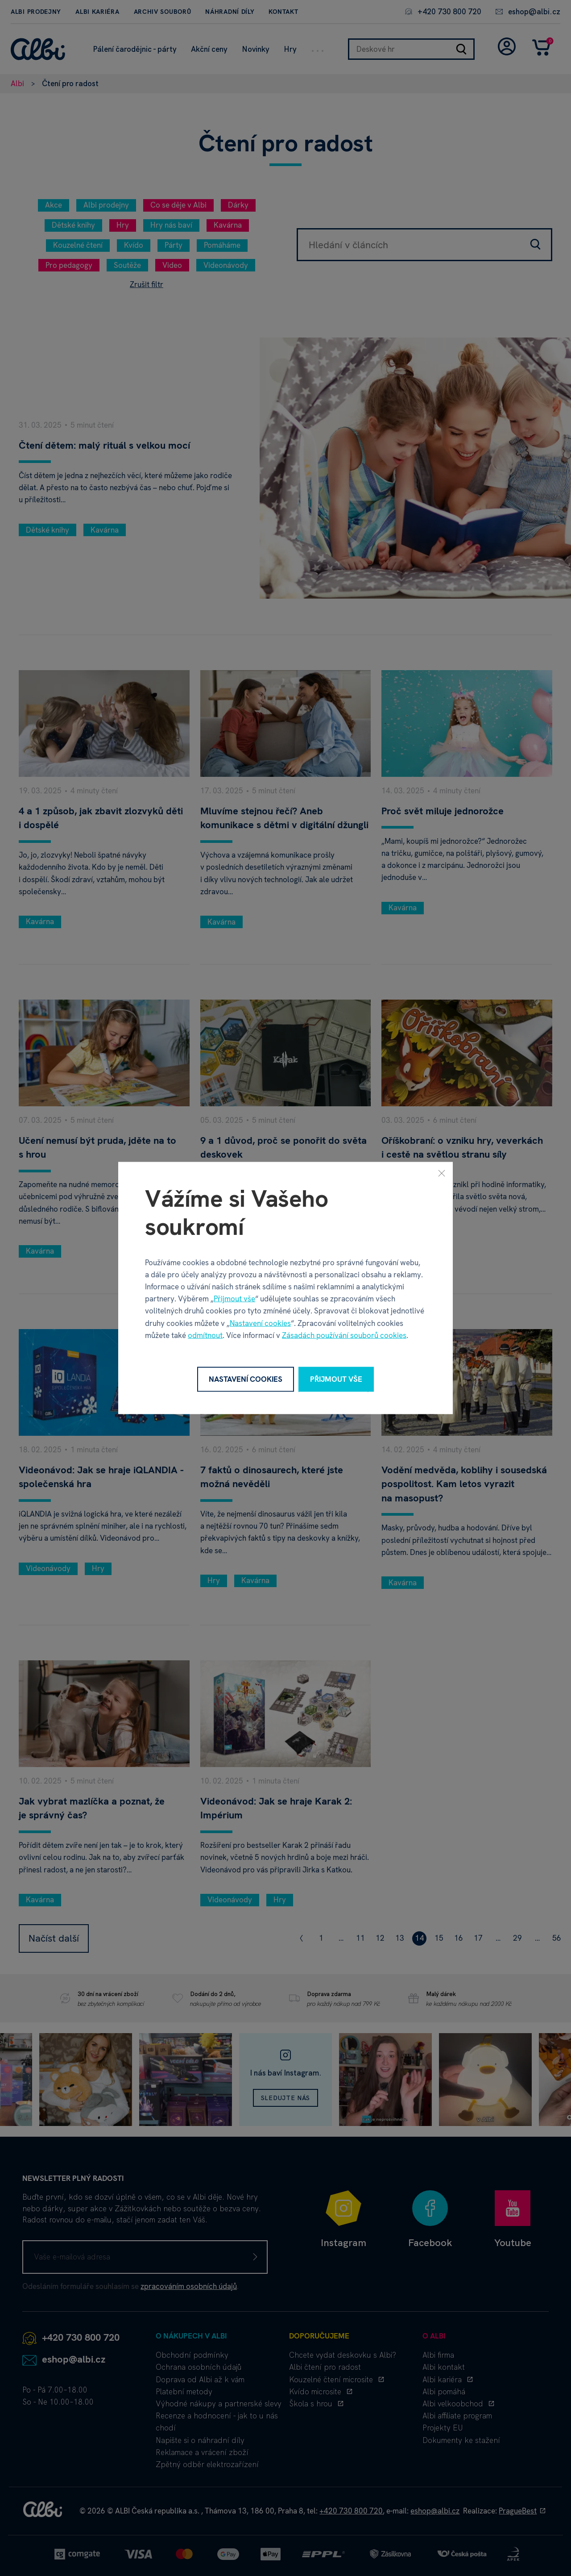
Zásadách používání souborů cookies (344, 1335)
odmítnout (205, 1335)
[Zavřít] (441, 1173)
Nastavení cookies (260, 1323)
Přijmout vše (234, 1299)
